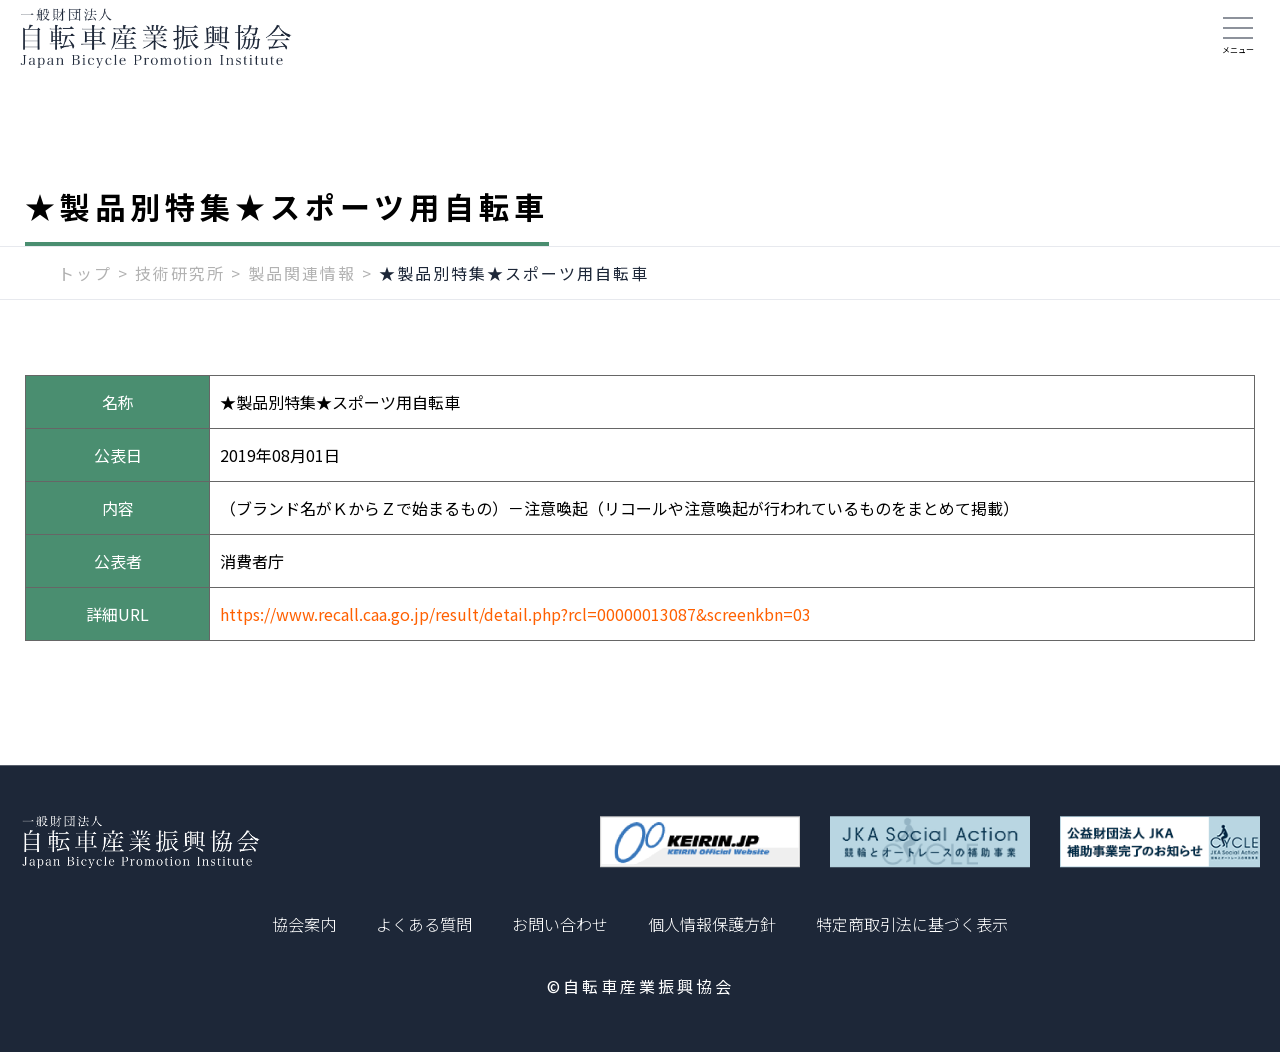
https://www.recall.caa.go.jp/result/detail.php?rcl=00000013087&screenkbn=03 (515, 638)
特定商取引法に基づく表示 (912, 924)
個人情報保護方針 (712, 924)
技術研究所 (180, 297)
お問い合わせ (560, 924)
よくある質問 (424, 924)
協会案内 (304, 924)
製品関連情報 (302, 297)
